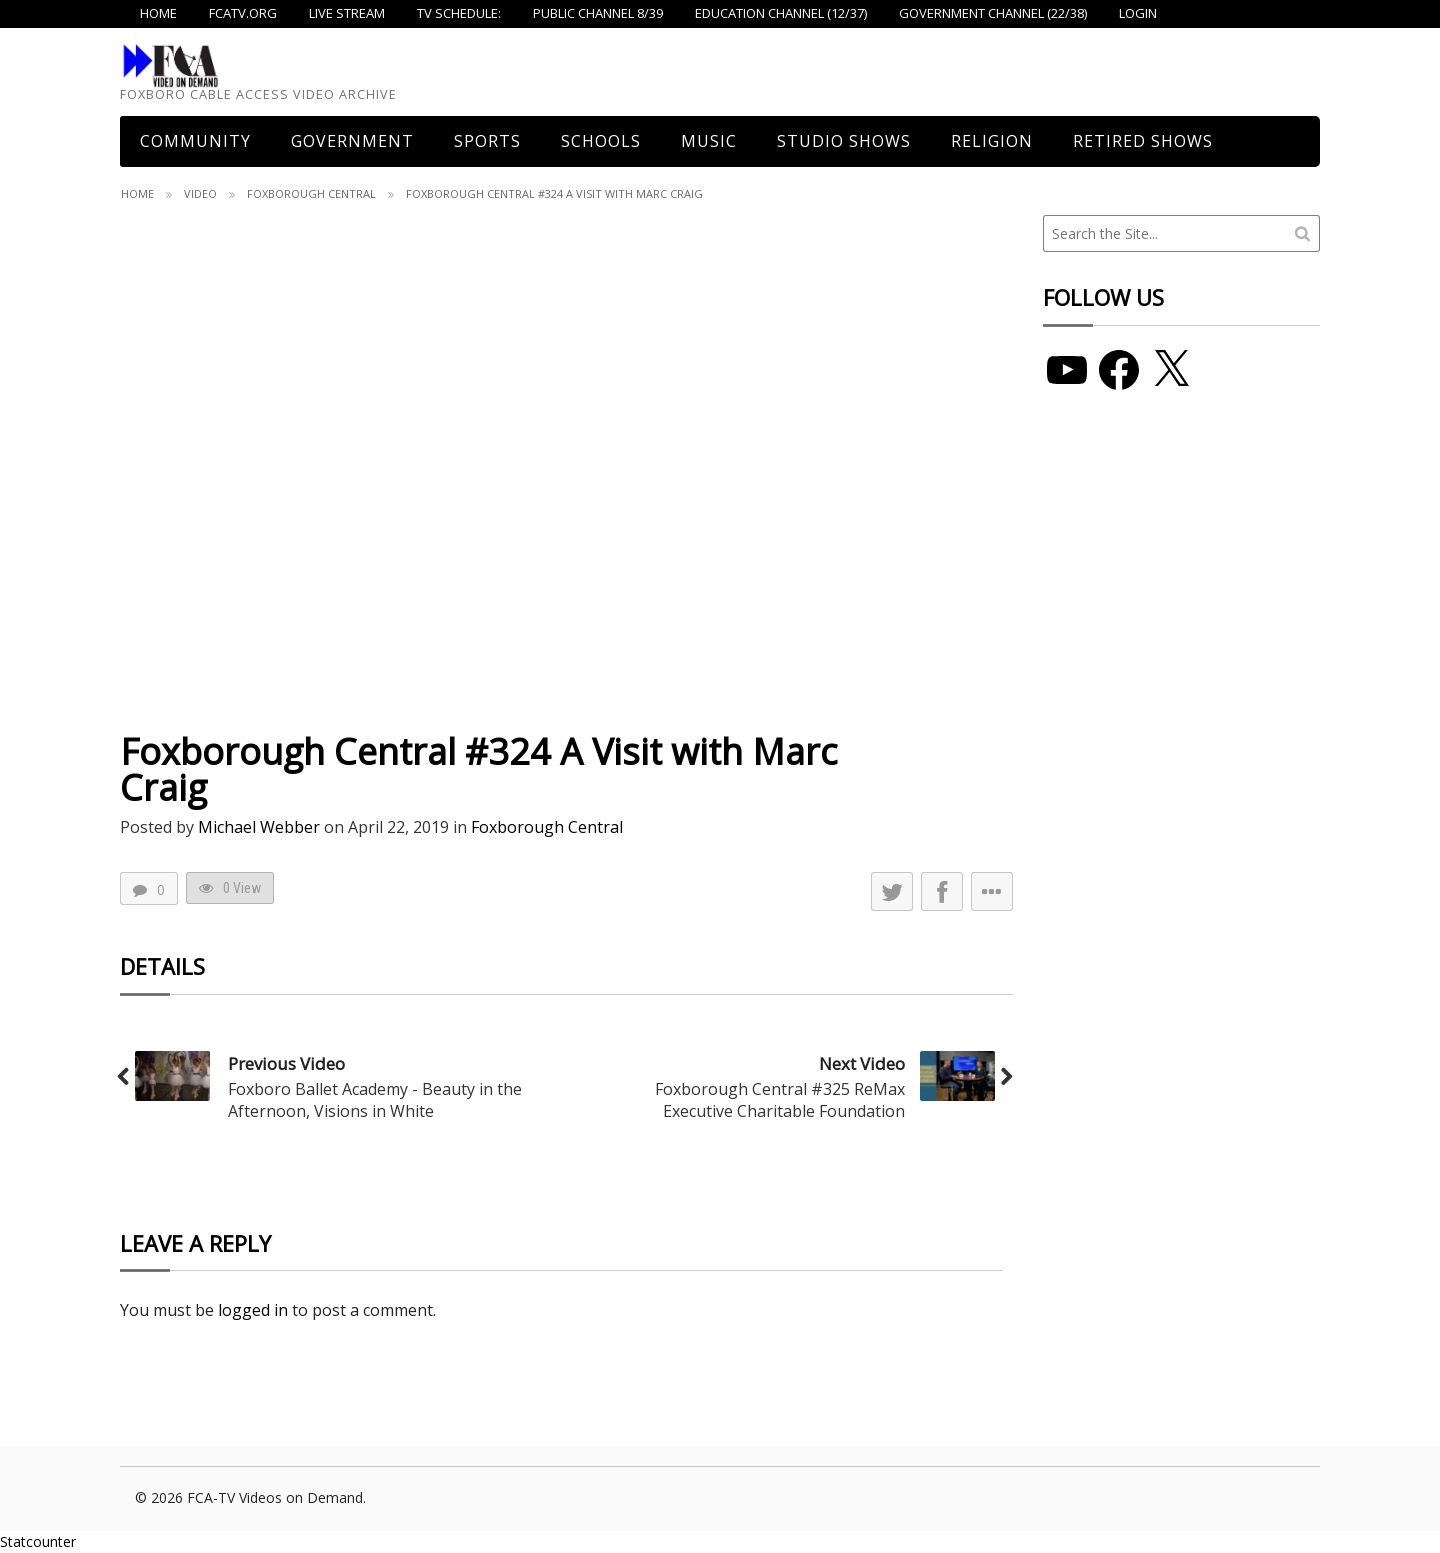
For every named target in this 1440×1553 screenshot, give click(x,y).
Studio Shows (844, 141)
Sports (487, 141)
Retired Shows (1143, 141)
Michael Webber (259, 827)
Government (352, 141)
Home (137, 193)
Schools (601, 141)
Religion (992, 141)
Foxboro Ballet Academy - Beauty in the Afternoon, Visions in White (375, 1100)
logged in (253, 1310)
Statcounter (38, 1541)
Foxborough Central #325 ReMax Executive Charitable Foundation (780, 1100)
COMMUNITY (195, 141)
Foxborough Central (311, 193)
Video (200, 193)
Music (709, 141)
